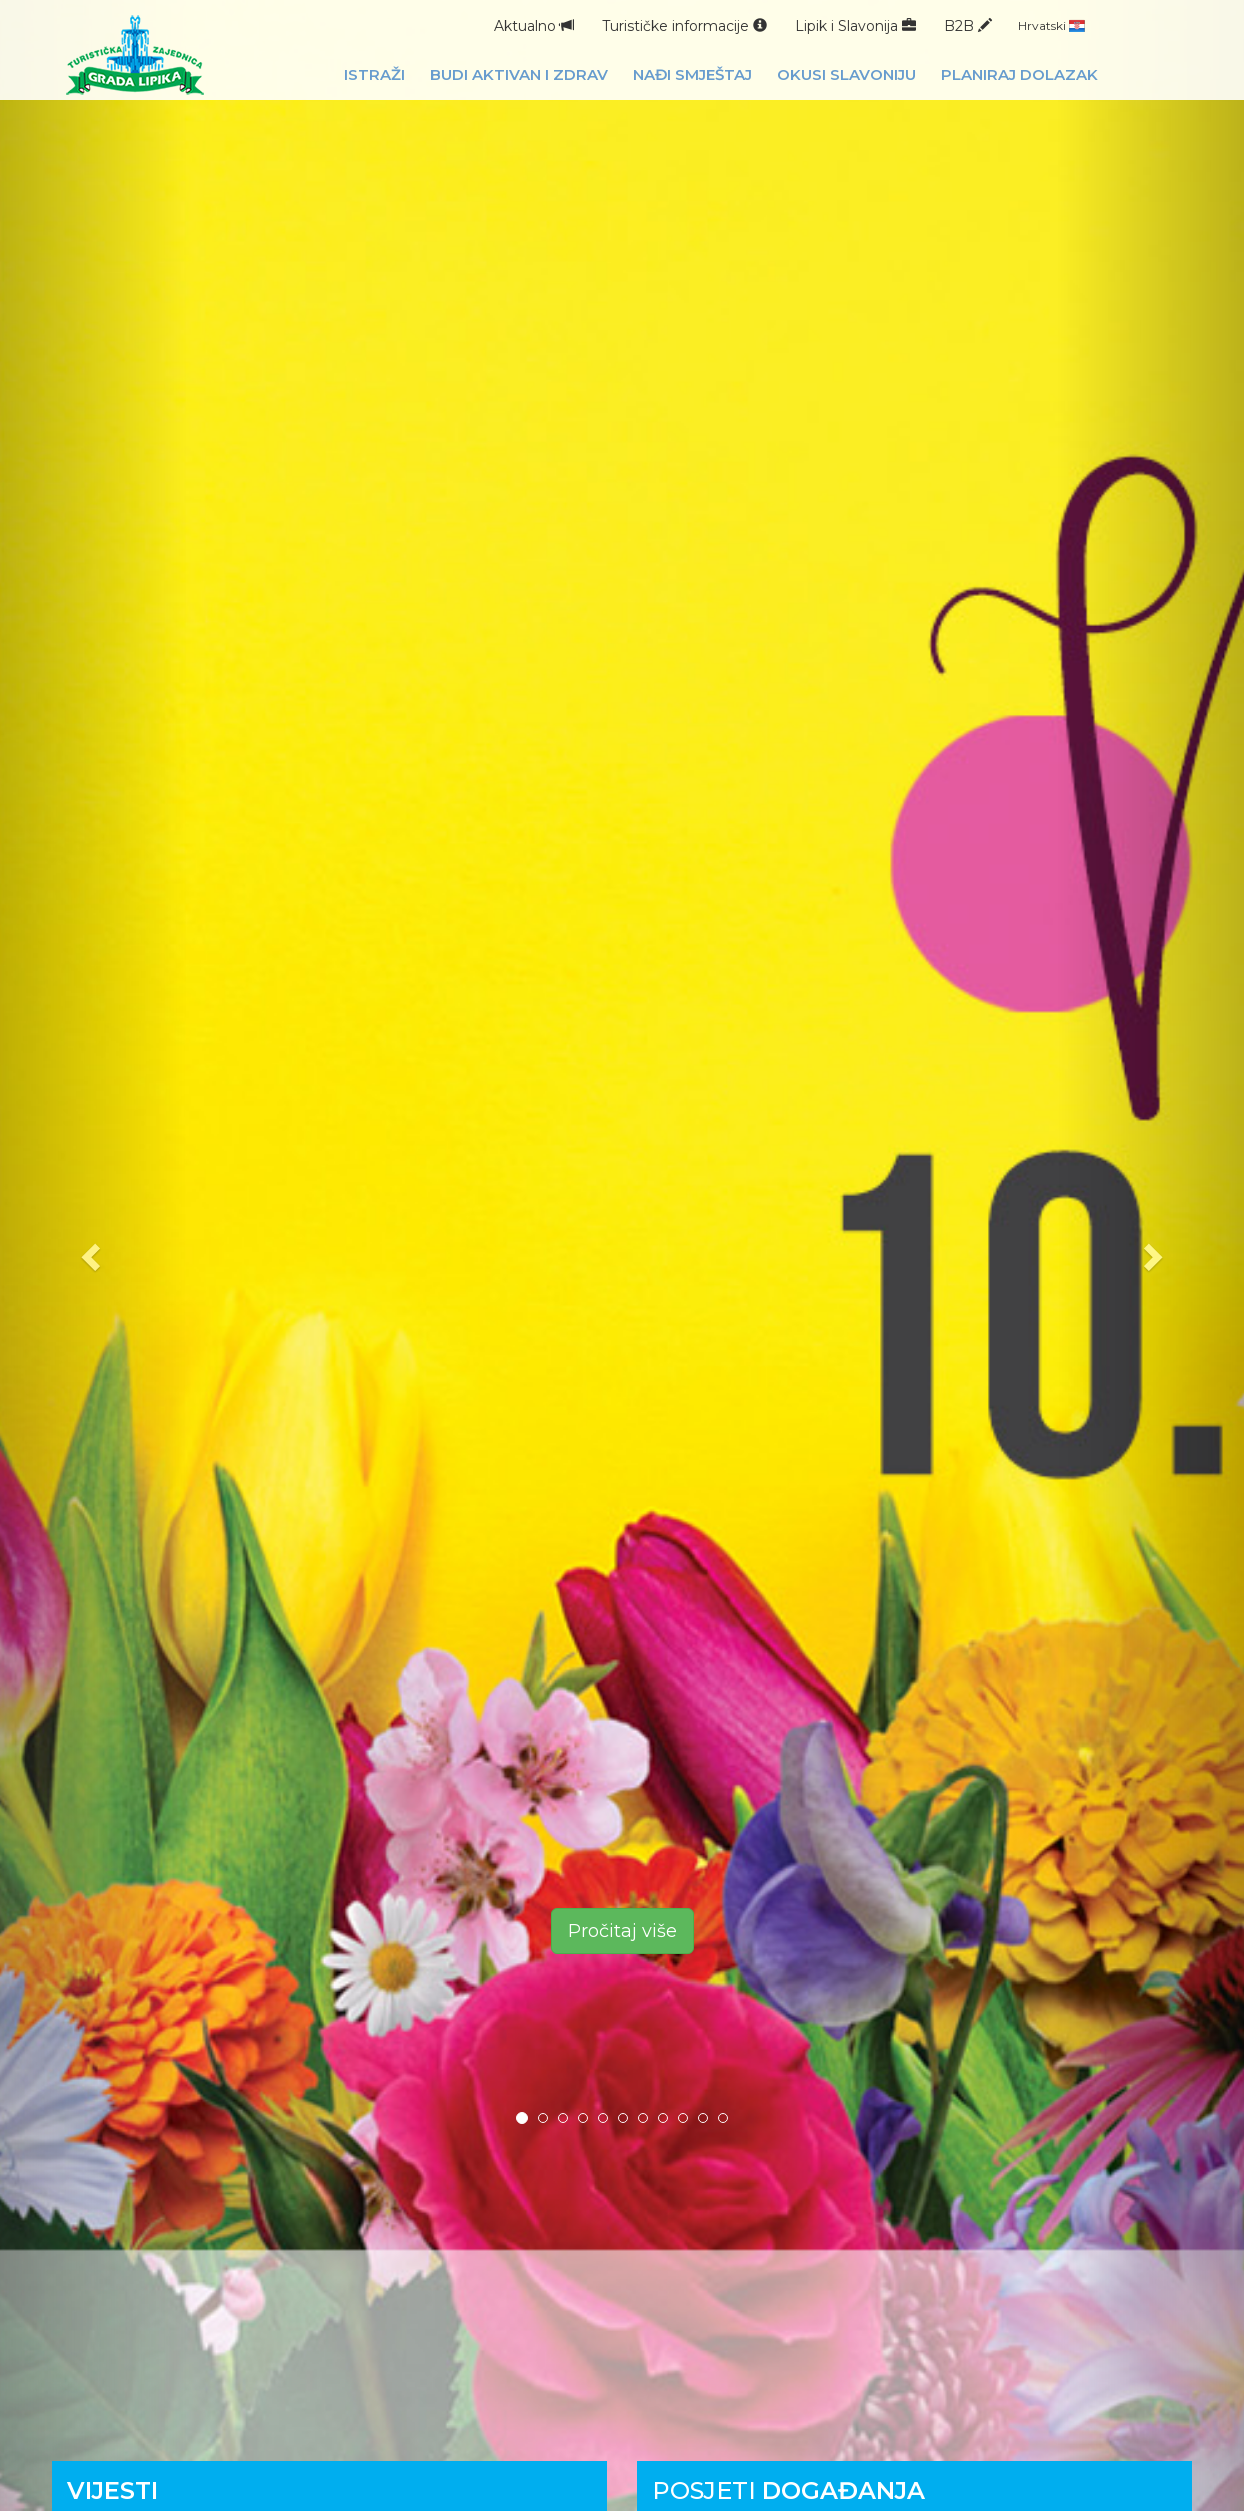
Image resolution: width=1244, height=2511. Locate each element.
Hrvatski (1051, 25)
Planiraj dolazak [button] (1019, 74)
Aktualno (534, 26)
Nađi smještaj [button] (692, 74)
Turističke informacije (684, 26)
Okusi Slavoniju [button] (846, 74)
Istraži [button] (374, 74)
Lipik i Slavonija (855, 26)
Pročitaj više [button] (622, 1931)
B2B (968, 26)
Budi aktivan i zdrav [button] (519, 74)
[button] (93, 1255)
